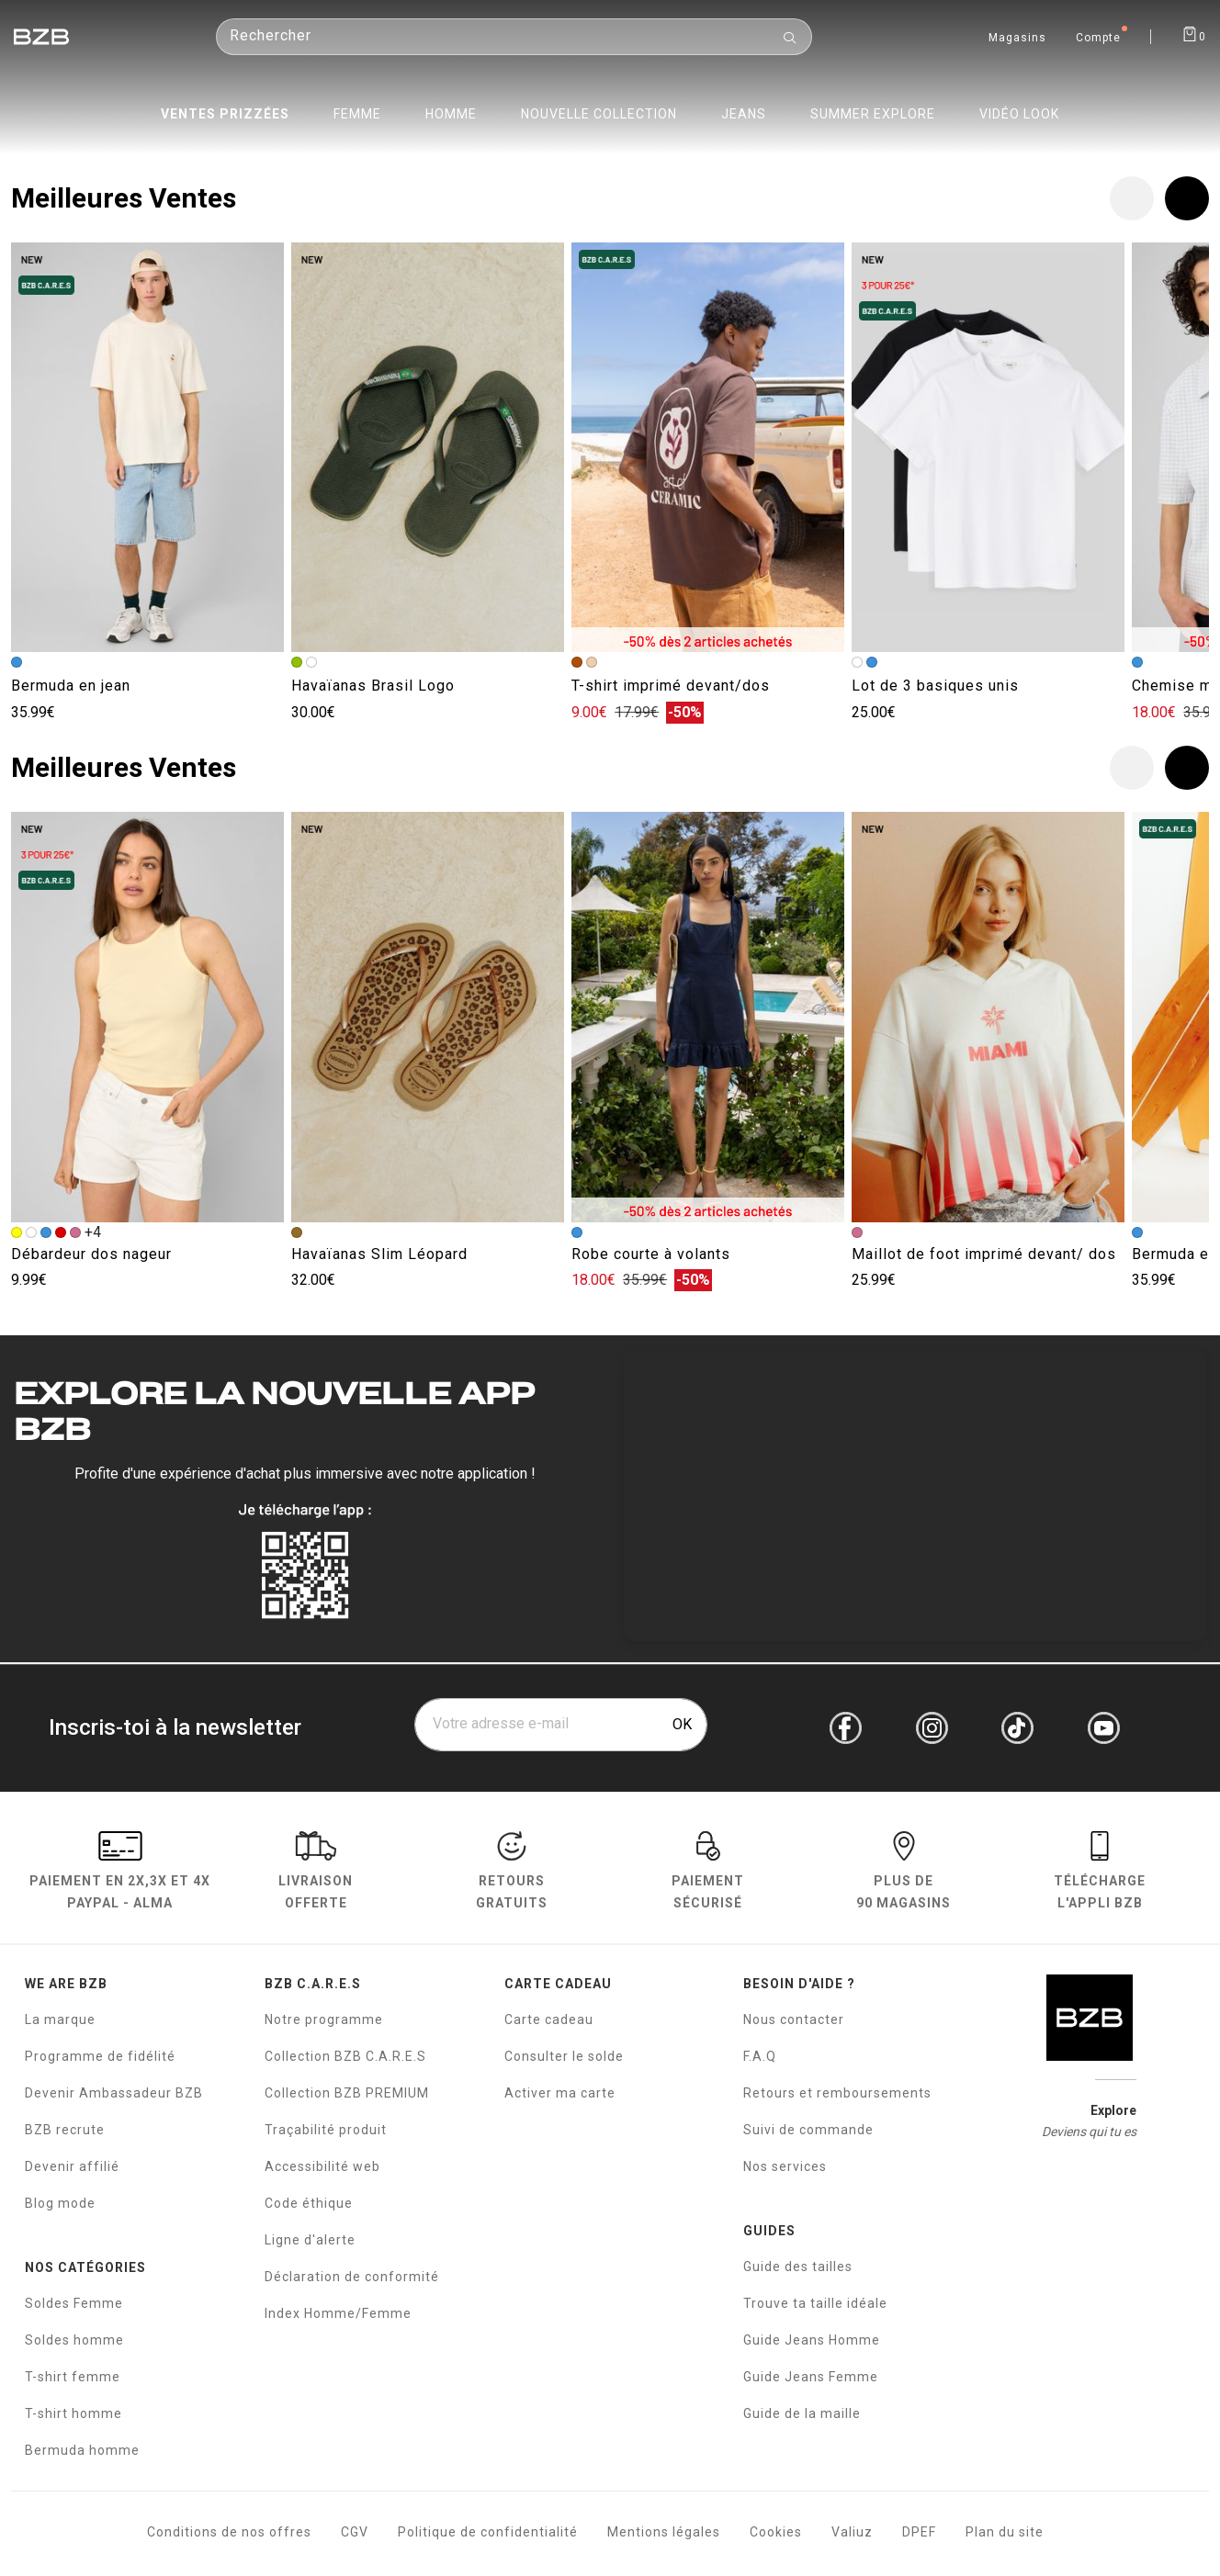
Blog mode (60, 2203)
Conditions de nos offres (229, 2532)
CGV (354, 2532)
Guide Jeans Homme (811, 2340)
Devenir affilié (72, 2166)
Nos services (785, 2166)
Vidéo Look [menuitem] (1019, 114)
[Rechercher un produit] (514, 49)
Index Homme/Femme (338, 2313)
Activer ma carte (560, 2093)
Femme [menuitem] (357, 114)
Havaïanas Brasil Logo (373, 685)
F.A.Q (759, 2056)
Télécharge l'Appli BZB (1100, 1873)
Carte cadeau (548, 2019)
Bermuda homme (82, 2450)
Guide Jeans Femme (810, 2376)
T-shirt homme (73, 2413)
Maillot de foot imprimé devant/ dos (984, 1254)
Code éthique (309, 2203)
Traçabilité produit (326, 2129)
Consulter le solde (564, 2056)
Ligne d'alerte (310, 2240)
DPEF (919, 2532)
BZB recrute (65, 2129)
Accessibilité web (322, 2166)
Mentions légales (663, 2532)
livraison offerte (315, 1873)
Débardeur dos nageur (91, 1254)
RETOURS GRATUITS (512, 1873)
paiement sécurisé (708, 1873)
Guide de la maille (802, 2413)
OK (682, 1724)
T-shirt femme (72, 2376)
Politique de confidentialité (488, 2532)
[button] (1187, 198)
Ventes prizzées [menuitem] (225, 114)
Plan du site (1005, 2532)
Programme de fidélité (100, 2056)
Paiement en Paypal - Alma (119, 1873)
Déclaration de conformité (352, 2276)
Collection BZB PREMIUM (347, 2093)
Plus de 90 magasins (903, 1873)
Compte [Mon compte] (1098, 38)
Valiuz (852, 2532)
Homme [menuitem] (451, 114)
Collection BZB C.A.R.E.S (345, 2056)
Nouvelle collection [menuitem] (599, 114)
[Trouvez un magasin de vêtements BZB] (1017, 34)
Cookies (776, 2532)
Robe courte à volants (650, 1254)
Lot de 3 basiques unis (935, 685)
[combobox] (514, 49)
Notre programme (324, 2019)
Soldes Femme (74, 2303)
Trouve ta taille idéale (815, 2303)
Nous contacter (793, 2019)
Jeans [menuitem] (743, 114)
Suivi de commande (808, 2129)
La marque (60, 2019)
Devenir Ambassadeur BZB (114, 2093)
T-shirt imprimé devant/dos (670, 685)
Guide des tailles (798, 2266)
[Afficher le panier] (1193, 33)
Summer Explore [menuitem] (872, 114)
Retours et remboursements (837, 2093)
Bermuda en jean (70, 685)
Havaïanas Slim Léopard (379, 1254)
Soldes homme (74, 2340)
